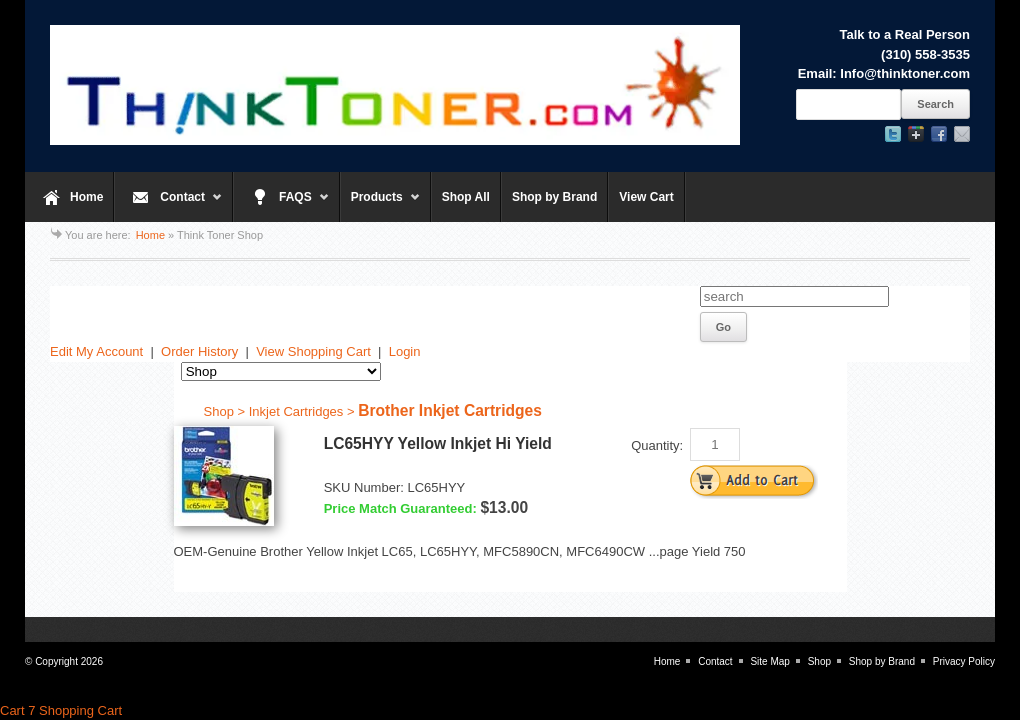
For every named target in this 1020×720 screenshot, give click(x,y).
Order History (199, 351)
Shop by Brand (554, 197)
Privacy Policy (964, 661)
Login (405, 351)
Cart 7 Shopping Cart (61, 710)
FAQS (281, 206)
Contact (168, 206)
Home (86, 197)
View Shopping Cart (313, 351)
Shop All (466, 197)
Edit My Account (96, 351)
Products (380, 206)
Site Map (769, 661)
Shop (819, 661)
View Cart (646, 197)
